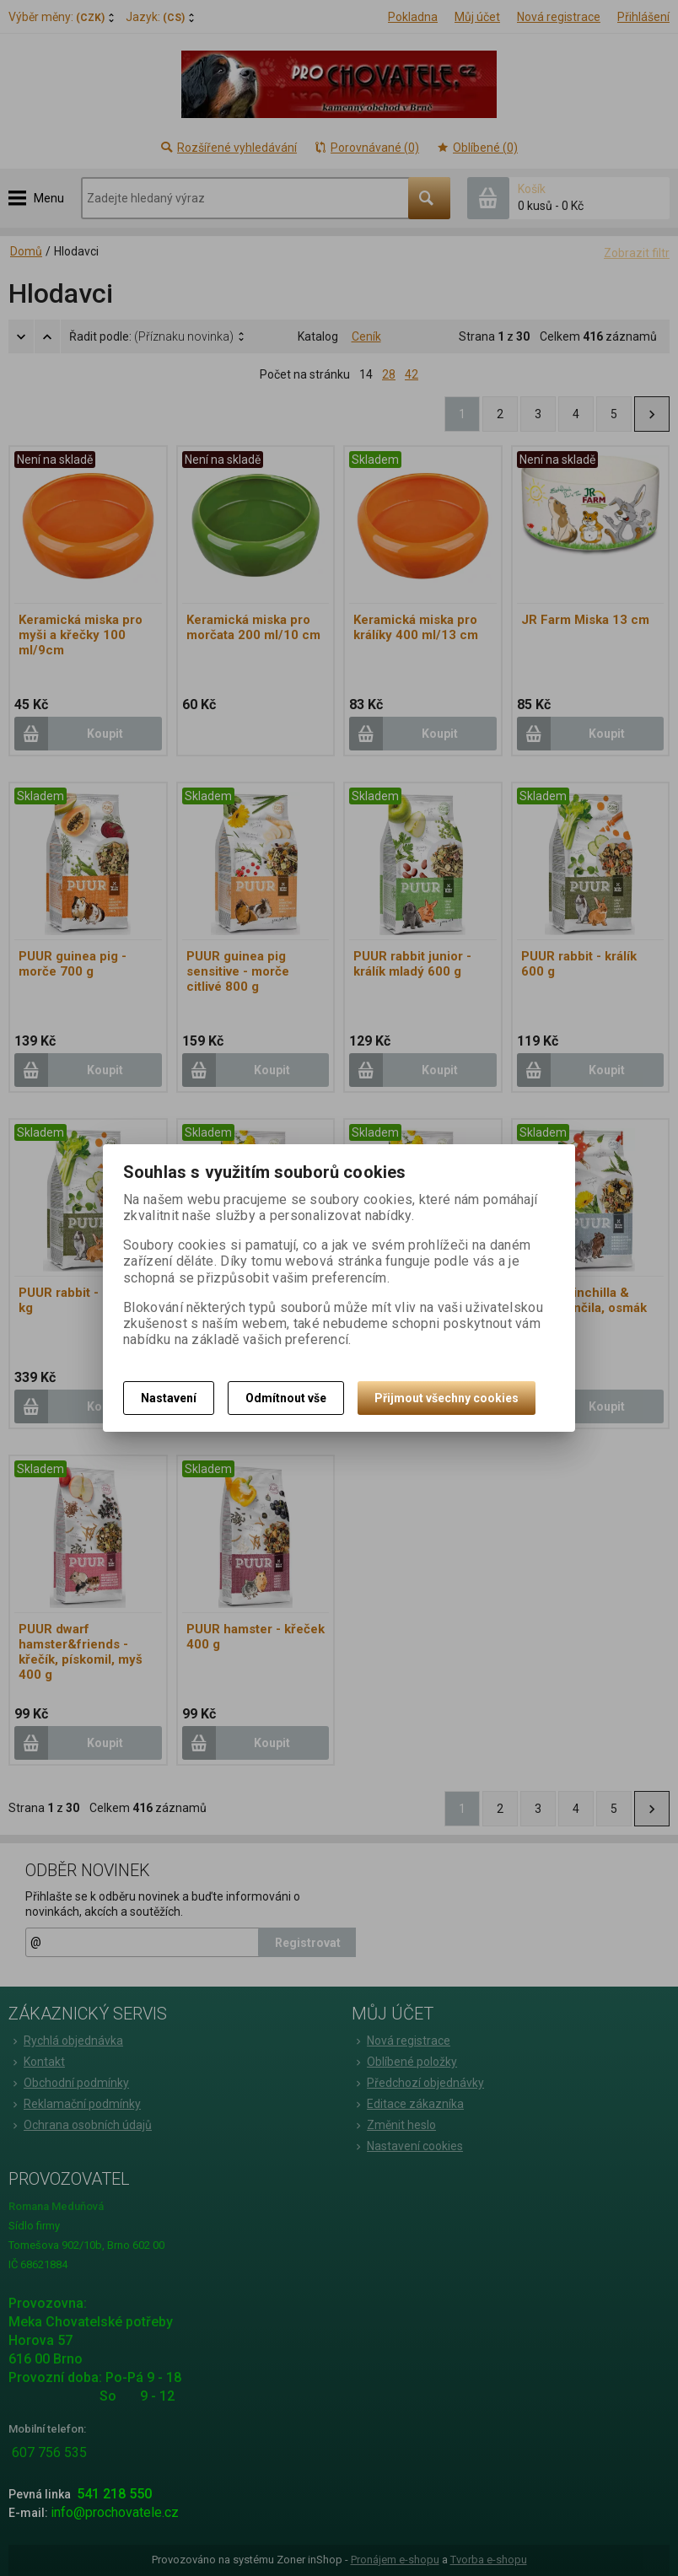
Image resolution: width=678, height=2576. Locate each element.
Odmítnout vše (285, 1398)
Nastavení (168, 1398)
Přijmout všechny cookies (446, 1398)
